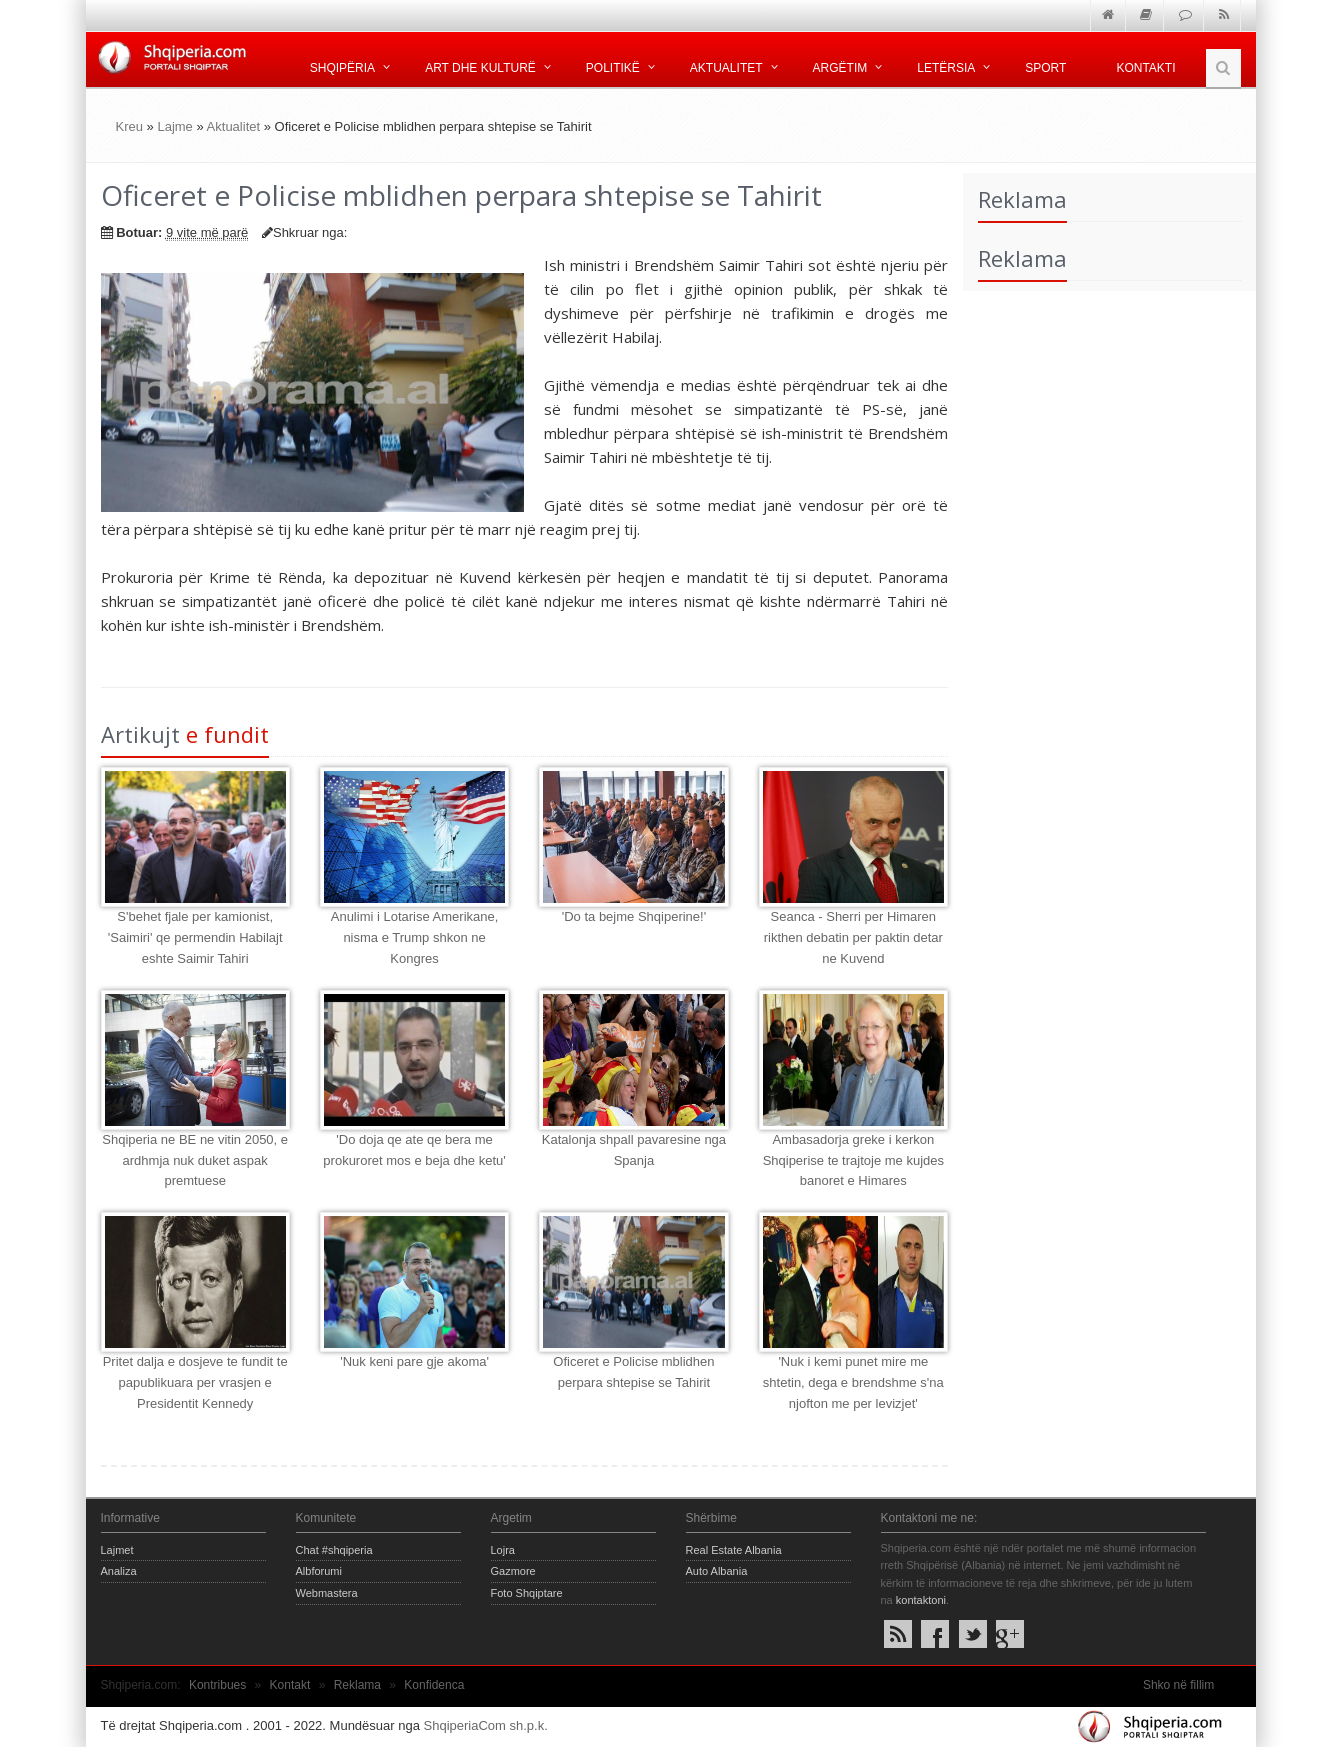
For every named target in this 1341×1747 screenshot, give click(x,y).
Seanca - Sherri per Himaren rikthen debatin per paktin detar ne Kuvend (853, 937)
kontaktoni (921, 1600)
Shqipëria (342, 68)
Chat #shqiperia (334, 1550)
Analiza (119, 1571)
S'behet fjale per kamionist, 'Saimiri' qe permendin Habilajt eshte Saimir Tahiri (195, 937)
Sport (1045, 68)
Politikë (613, 68)
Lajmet (117, 1550)
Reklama (357, 1685)
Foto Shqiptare (527, 1593)
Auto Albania (717, 1571)
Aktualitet (726, 68)
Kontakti (1145, 68)
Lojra (503, 1550)
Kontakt (290, 1685)
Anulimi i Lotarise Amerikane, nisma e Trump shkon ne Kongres (415, 937)
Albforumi (319, 1571)
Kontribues (217, 1685)
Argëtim (840, 68)
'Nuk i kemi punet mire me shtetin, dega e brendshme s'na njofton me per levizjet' (853, 1382)
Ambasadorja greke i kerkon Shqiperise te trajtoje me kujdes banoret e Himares (853, 1160)
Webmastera (327, 1593)
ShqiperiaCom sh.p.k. (486, 1725)
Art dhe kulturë (480, 68)
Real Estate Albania (734, 1550)
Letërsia (946, 68)
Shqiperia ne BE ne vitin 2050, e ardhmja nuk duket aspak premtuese (195, 1160)
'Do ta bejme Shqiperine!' (634, 916)
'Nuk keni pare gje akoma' (414, 1361)
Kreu (129, 126)
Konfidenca (434, 1685)
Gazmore (513, 1571)
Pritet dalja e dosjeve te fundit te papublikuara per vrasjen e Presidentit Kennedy (195, 1382)
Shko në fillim (1178, 1685)
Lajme (174, 126)
